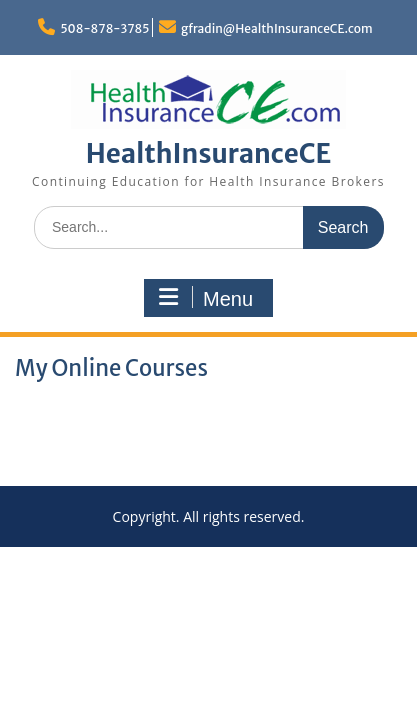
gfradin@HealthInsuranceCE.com (277, 28)
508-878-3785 (104, 28)
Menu (206, 298)
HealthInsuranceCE (209, 153)
